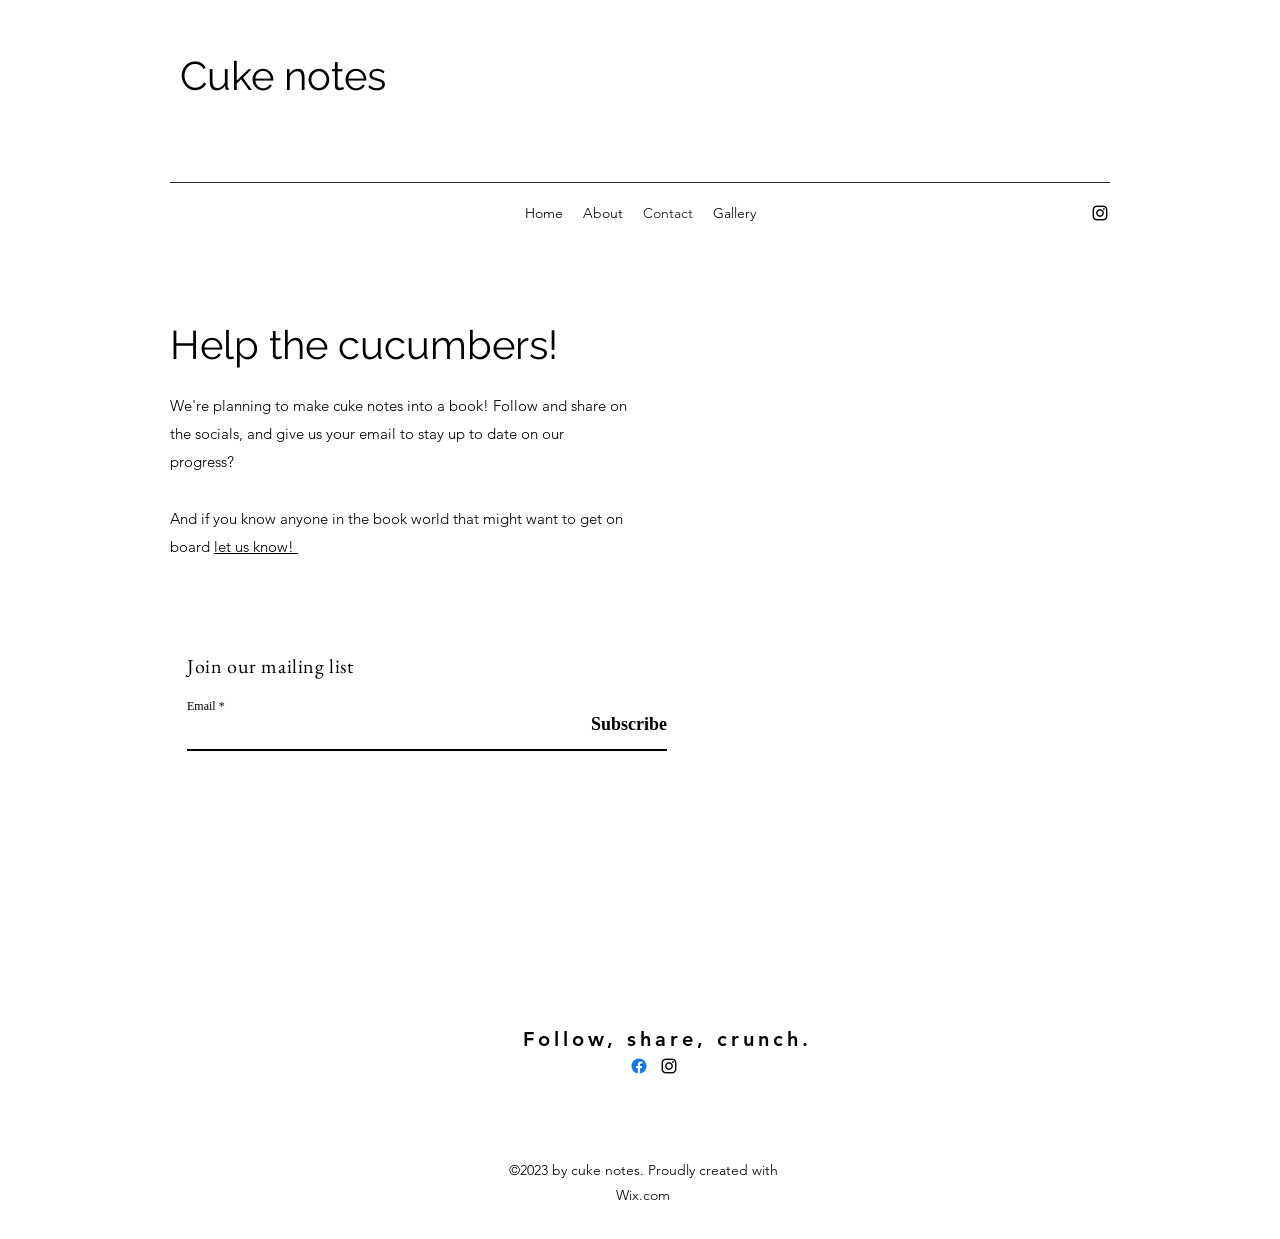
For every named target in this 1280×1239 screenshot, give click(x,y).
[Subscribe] (616, 724)
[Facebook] (639, 1066)
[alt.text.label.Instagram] (1100, 213)
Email (201, 706)
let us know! (256, 546)
